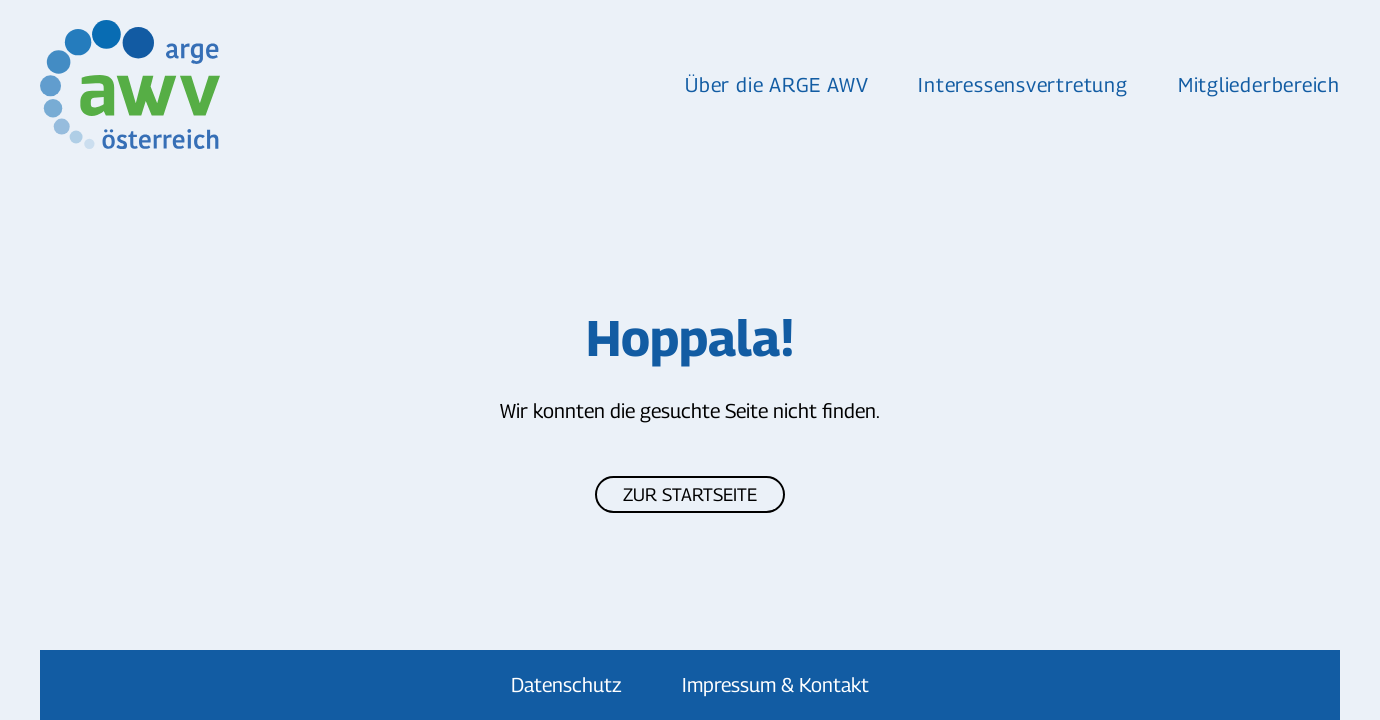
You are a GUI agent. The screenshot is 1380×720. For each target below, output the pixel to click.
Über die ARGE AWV (776, 85)
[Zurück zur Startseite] (130, 84)
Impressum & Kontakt (775, 685)
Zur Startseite (690, 494)
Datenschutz (566, 685)
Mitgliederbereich (1259, 85)
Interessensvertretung (1022, 85)
